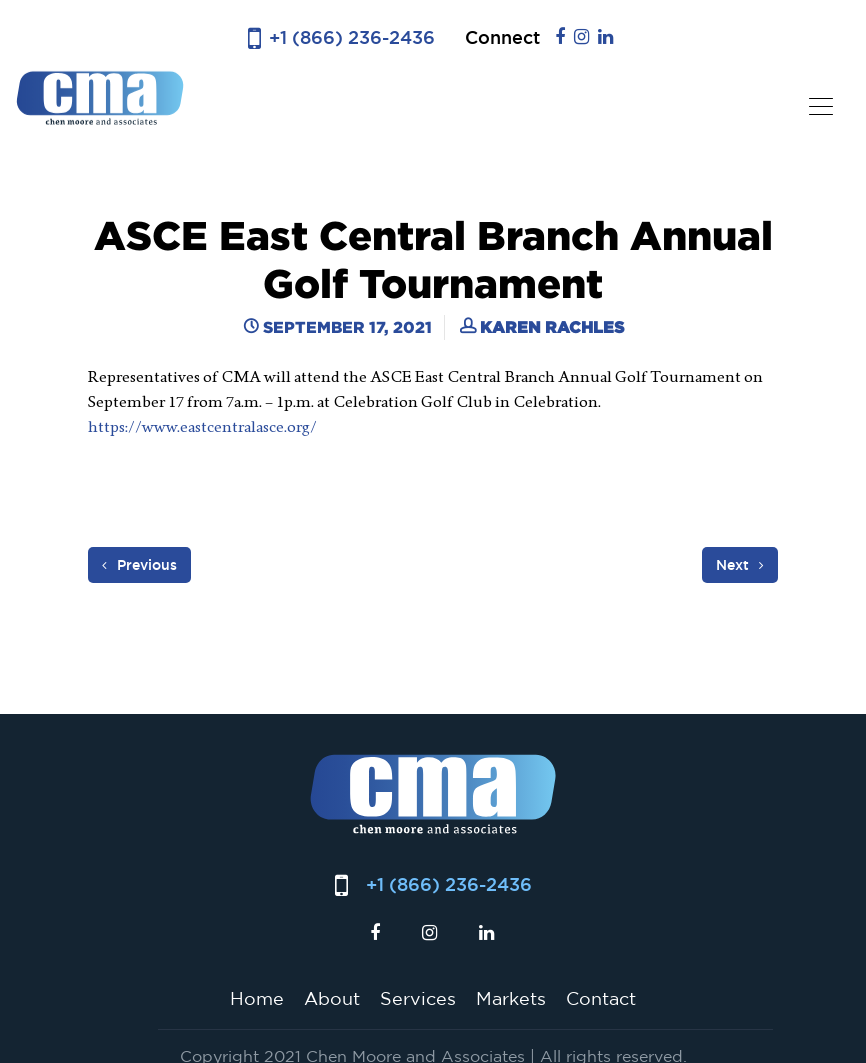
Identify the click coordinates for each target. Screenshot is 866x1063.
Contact (601, 998)
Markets (511, 998)
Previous (139, 565)
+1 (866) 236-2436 (352, 37)
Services (418, 998)
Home (257, 998)
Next (740, 565)
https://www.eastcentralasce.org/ (202, 426)
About (332, 998)
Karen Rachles (552, 327)
